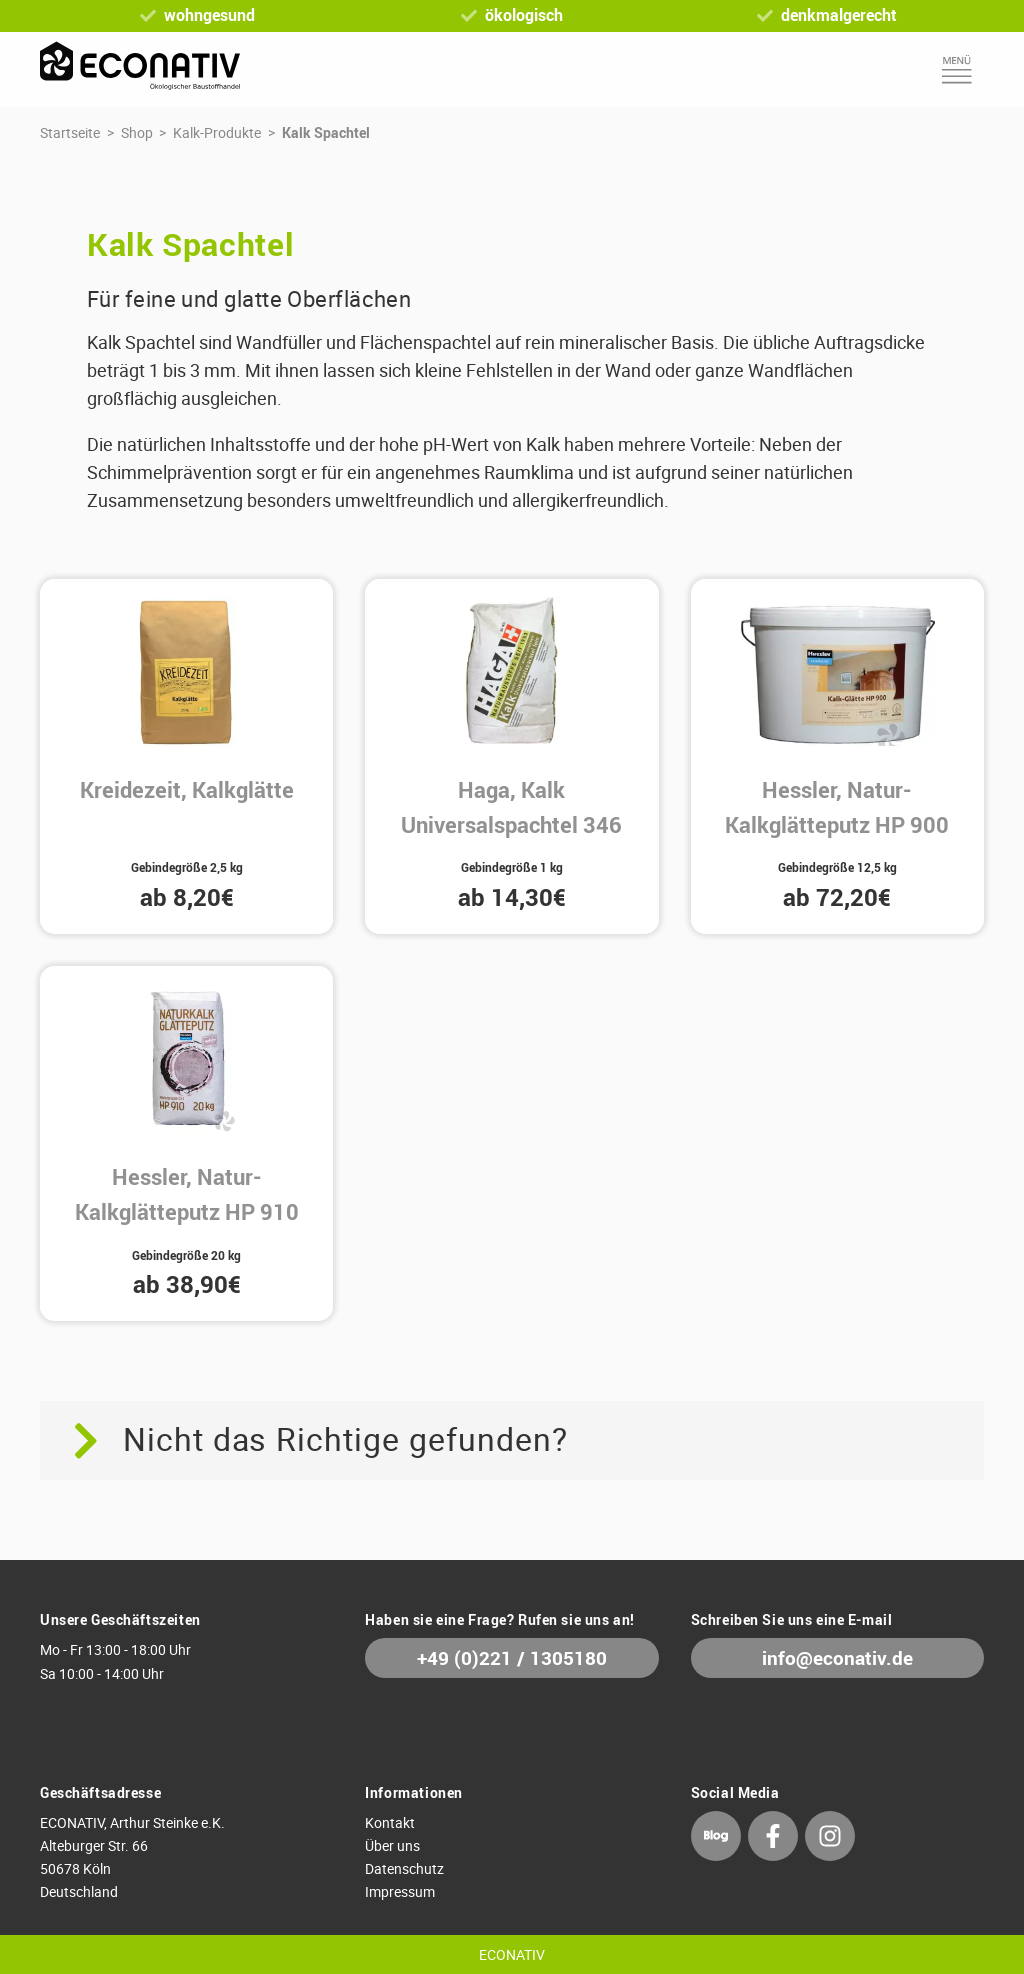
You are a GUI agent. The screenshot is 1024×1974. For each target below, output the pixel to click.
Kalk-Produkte (217, 133)
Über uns (392, 1845)
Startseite (70, 133)
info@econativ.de (837, 1659)
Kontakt (390, 1822)
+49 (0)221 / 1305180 (512, 1659)
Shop (137, 133)
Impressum (400, 1891)
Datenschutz (404, 1868)
